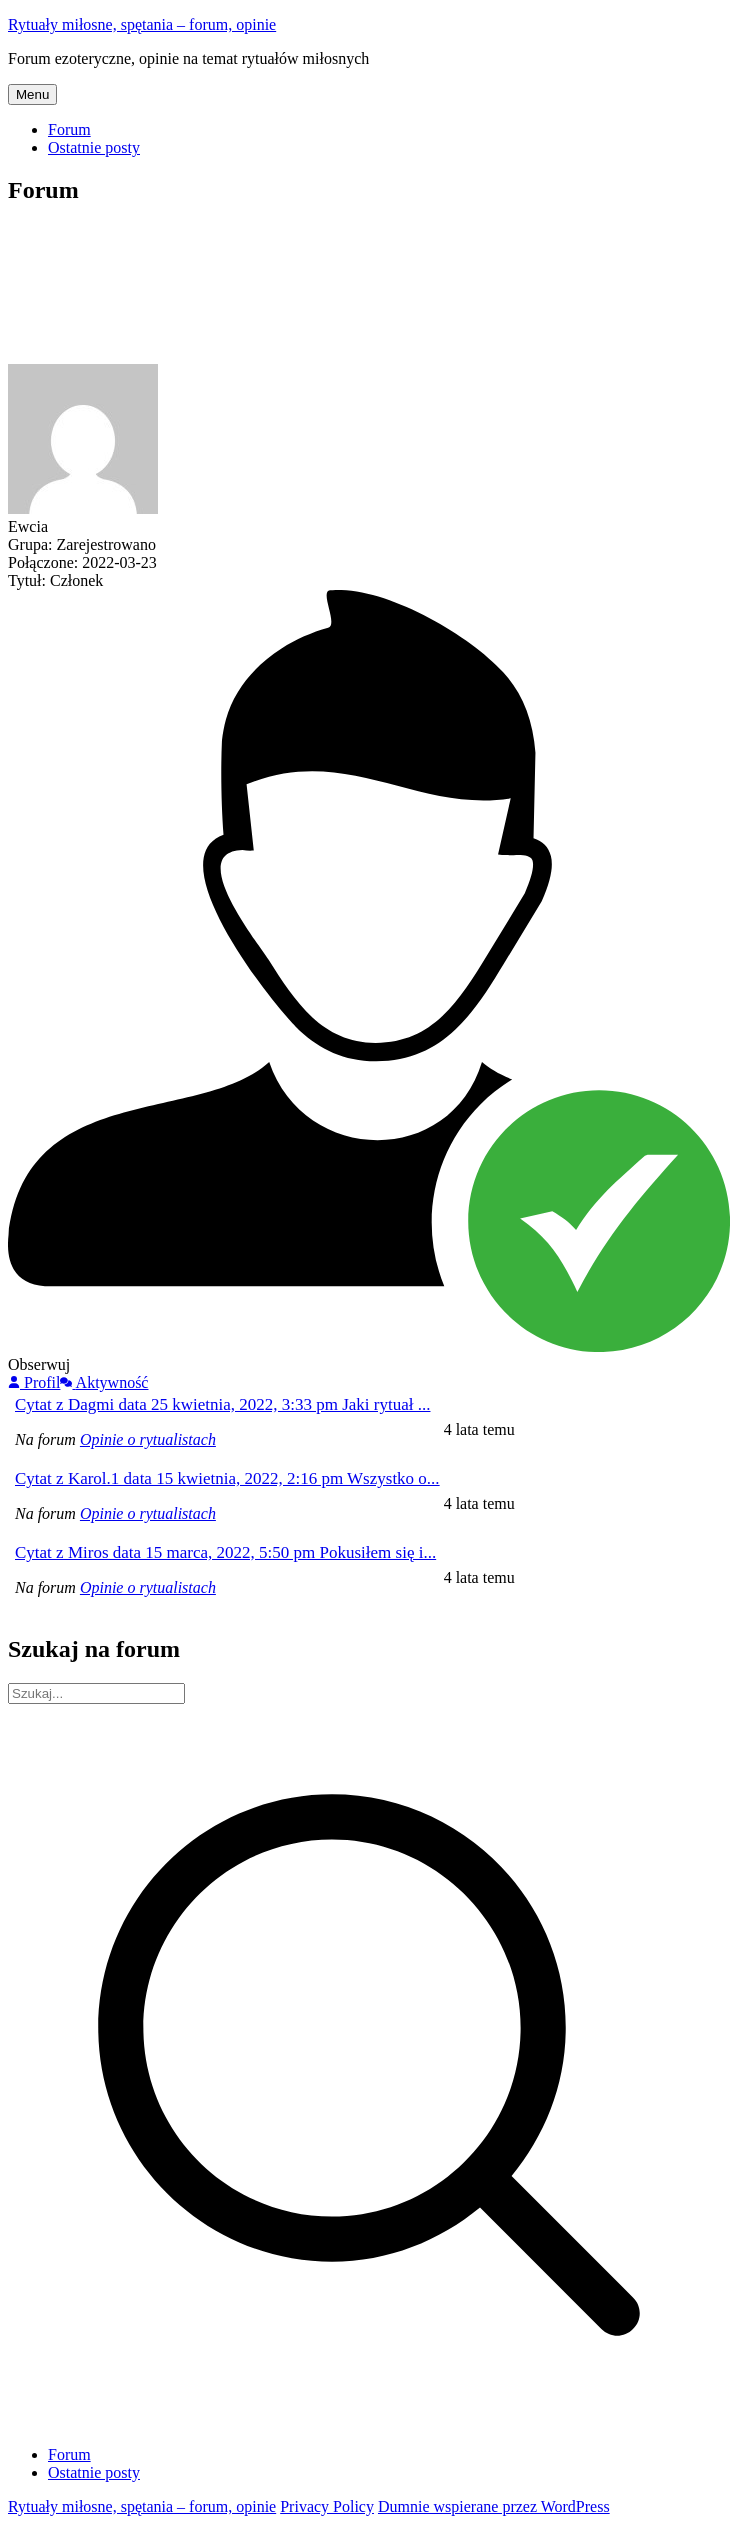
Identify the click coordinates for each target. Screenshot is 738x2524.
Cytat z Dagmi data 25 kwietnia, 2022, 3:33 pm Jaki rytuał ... (222, 1404)
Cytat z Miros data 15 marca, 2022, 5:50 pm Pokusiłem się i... (225, 1552)
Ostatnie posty (94, 147)
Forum (69, 129)
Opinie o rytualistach (148, 1439)
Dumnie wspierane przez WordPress (494, 2506)
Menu (32, 94)
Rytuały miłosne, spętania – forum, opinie (142, 24)
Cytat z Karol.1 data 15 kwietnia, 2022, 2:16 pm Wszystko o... (227, 1478)
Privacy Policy (327, 2506)
